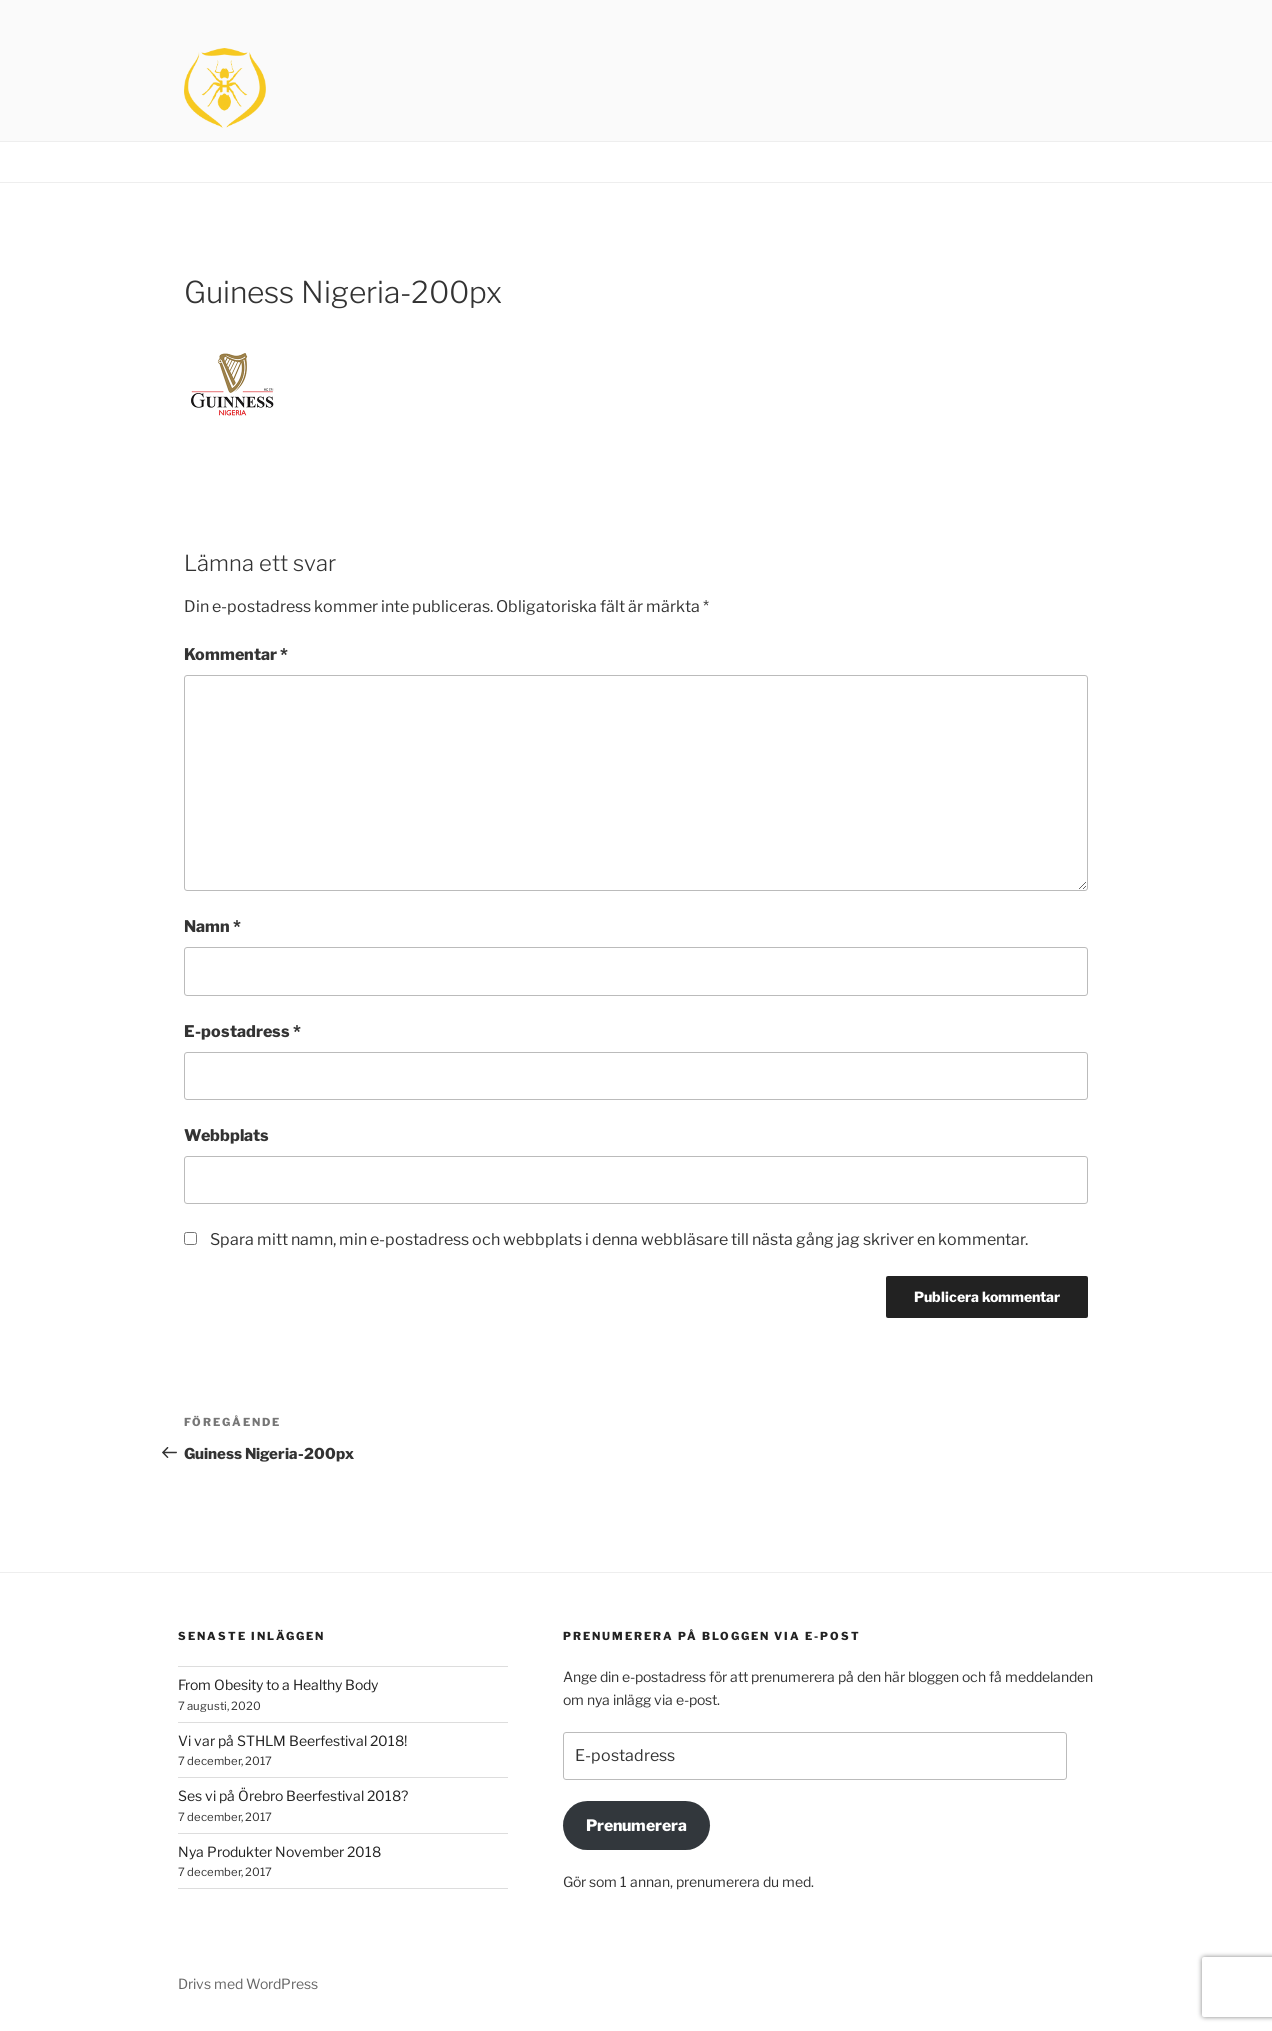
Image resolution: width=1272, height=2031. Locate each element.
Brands (987, 162)
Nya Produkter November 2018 (279, 1851)
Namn (212, 926)
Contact (1067, 162)
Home (916, 162)
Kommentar (236, 654)
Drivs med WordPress (248, 1983)
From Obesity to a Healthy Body (278, 1684)
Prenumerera (636, 1825)
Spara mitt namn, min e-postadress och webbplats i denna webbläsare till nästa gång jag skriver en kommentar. (619, 1239)
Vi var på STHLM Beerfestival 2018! (292, 1740)
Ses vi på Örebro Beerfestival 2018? (293, 1795)
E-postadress (242, 1031)
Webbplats (226, 1135)
